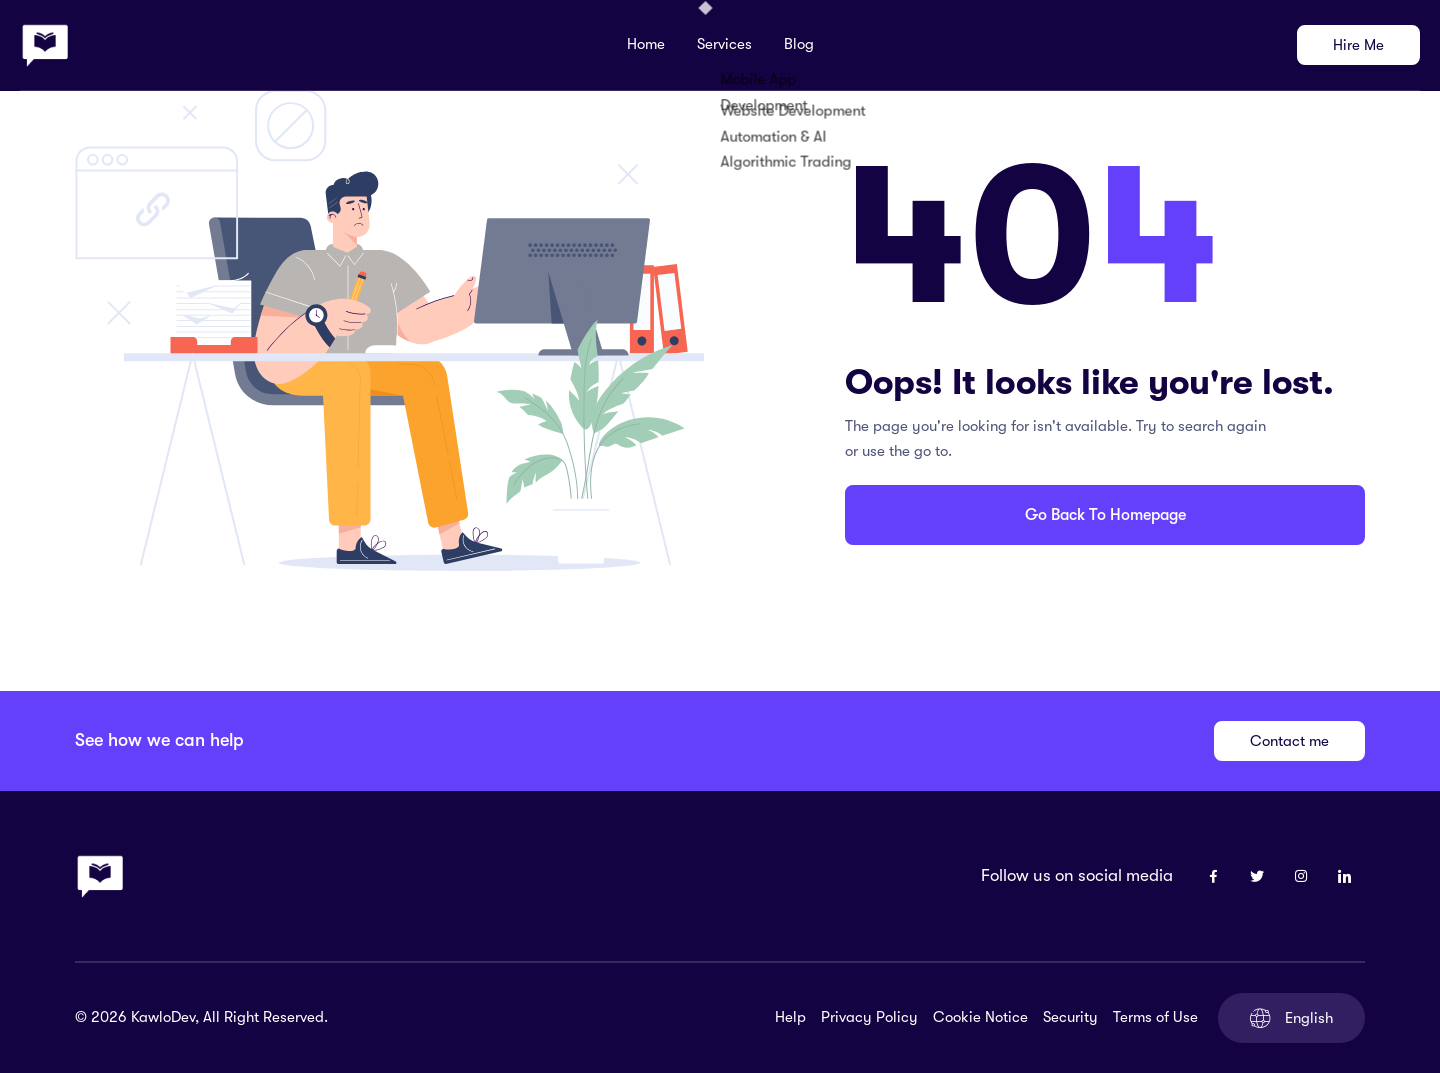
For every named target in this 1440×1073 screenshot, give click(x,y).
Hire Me (1358, 45)
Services (724, 44)
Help (790, 1017)
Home (646, 44)
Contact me (1289, 741)
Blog (799, 44)
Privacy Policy (869, 1017)
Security (1070, 1017)
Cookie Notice (980, 1017)
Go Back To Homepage (1105, 515)
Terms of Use (1155, 1017)
